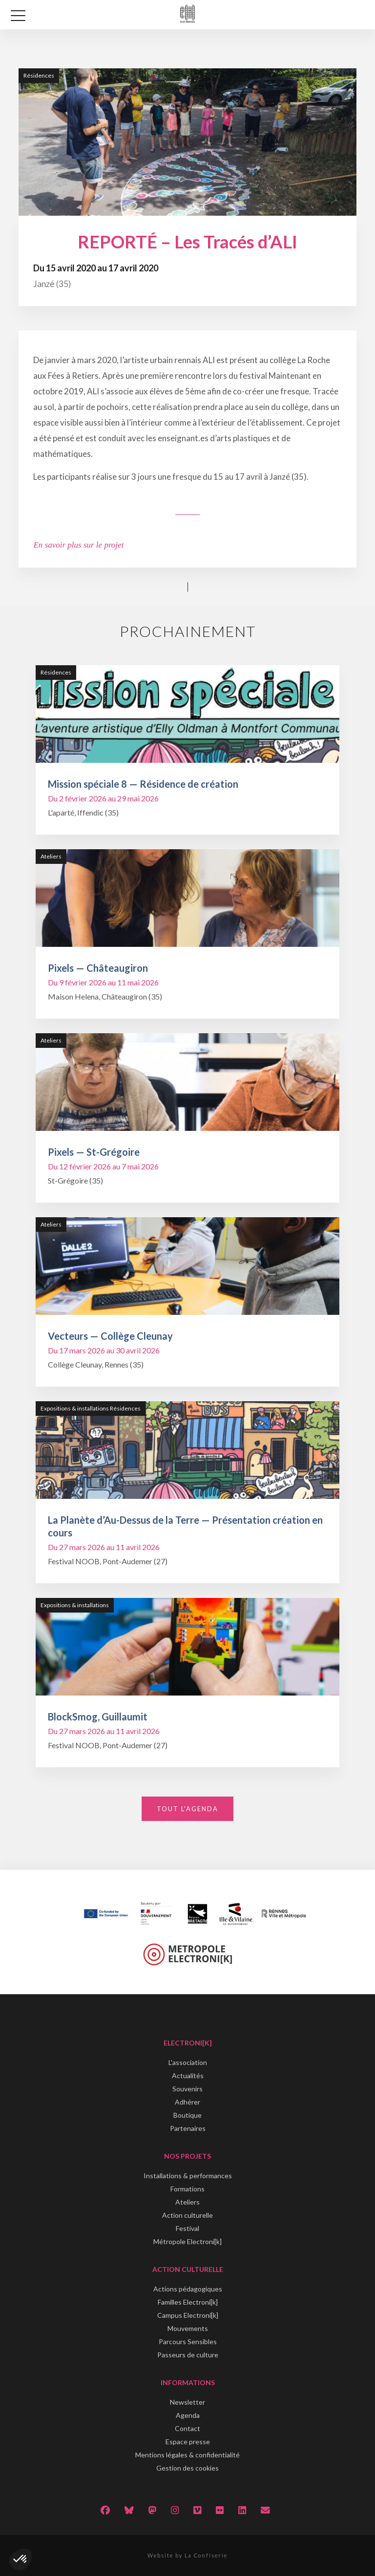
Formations (187, 2189)
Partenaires (188, 2128)
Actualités (188, 2075)
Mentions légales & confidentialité (187, 2455)
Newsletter (187, 2402)
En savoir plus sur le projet (78, 545)
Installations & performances (188, 2175)
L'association (187, 2062)
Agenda (188, 2415)
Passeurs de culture (187, 2355)
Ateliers (187, 2202)
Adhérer (187, 2102)
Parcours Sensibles (188, 2341)
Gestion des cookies (187, 2468)
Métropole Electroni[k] (187, 2241)
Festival (187, 2228)
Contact (187, 2428)
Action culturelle (187, 2215)
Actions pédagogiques (187, 2289)
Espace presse (188, 2441)
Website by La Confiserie (187, 2555)
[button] (20, 2559)
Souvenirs (187, 2089)
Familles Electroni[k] (188, 2302)
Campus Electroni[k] (187, 2315)
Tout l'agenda (187, 1809)
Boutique (187, 2115)
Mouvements (187, 2328)
